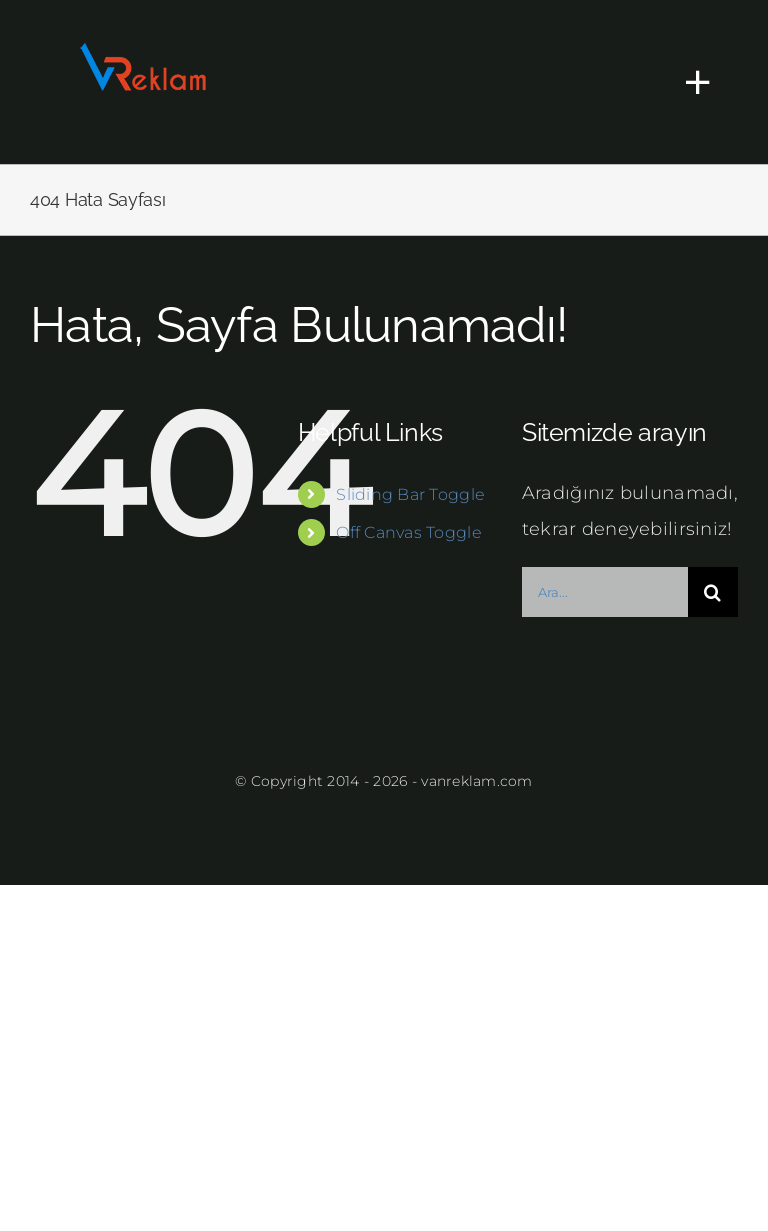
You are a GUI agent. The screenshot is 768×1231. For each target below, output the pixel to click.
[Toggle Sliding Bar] (688, 82)
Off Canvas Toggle (409, 532)
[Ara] (713, 592)
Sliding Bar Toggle (410, 494)
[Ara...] (605, 592)
